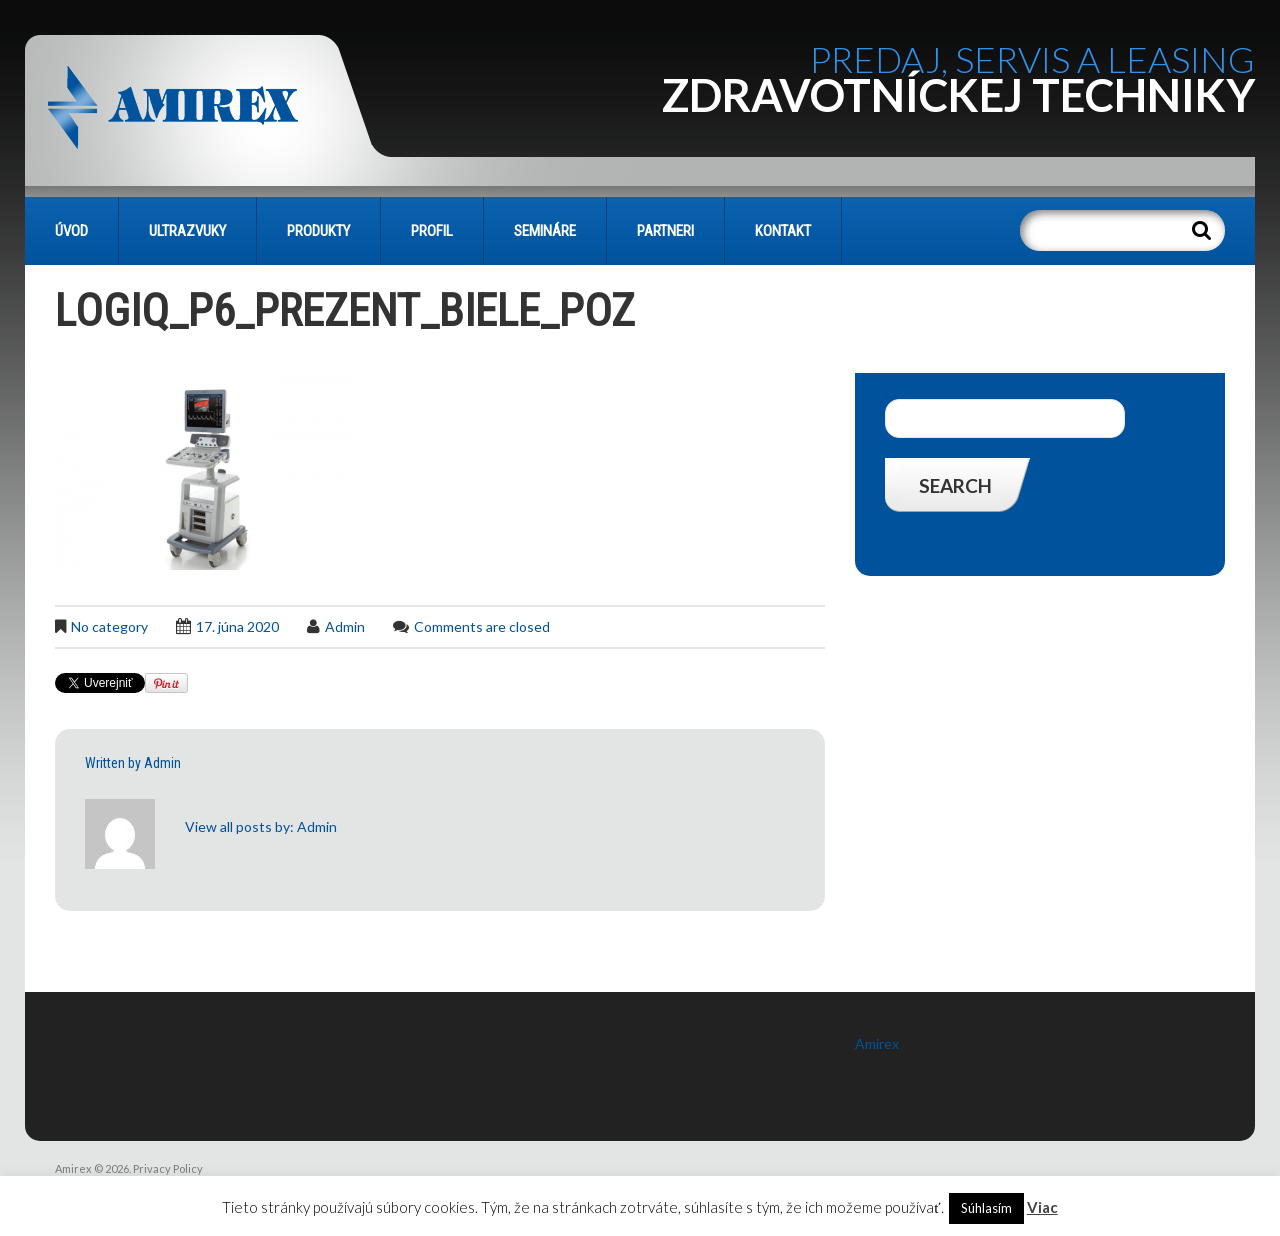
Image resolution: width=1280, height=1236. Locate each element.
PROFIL (432, 231)
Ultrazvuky (187, 231)
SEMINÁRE (545, 231)
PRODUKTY (318, 231)
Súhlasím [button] (986, 1208)
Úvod (71, 231)
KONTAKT (783, 231)
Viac (1042, 1207)
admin (345, 626)
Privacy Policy (168, 1168)
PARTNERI (665, 231)
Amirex (877, 1043)
